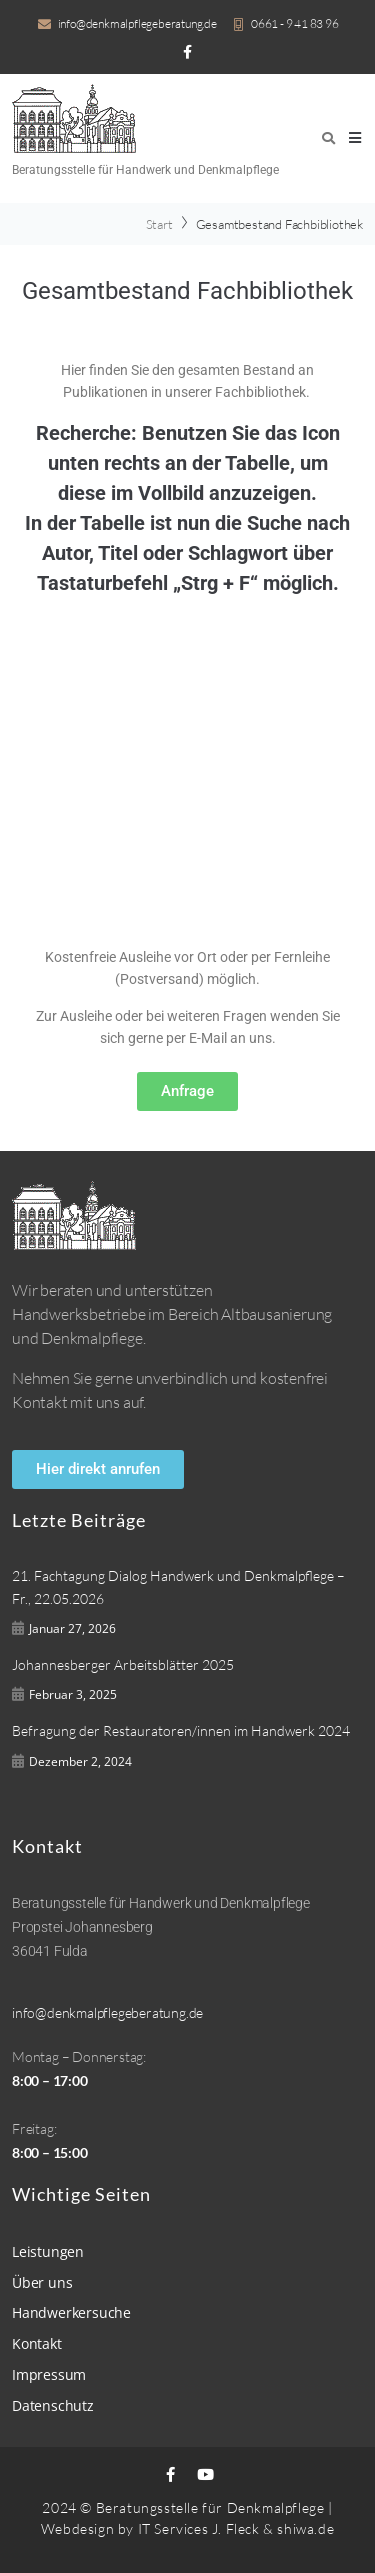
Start (159, 224)
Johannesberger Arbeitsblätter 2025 (123, 1664)
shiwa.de (305, 2528)
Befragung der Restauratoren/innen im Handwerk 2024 (181, 1730)
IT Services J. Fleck (199, 2528)
